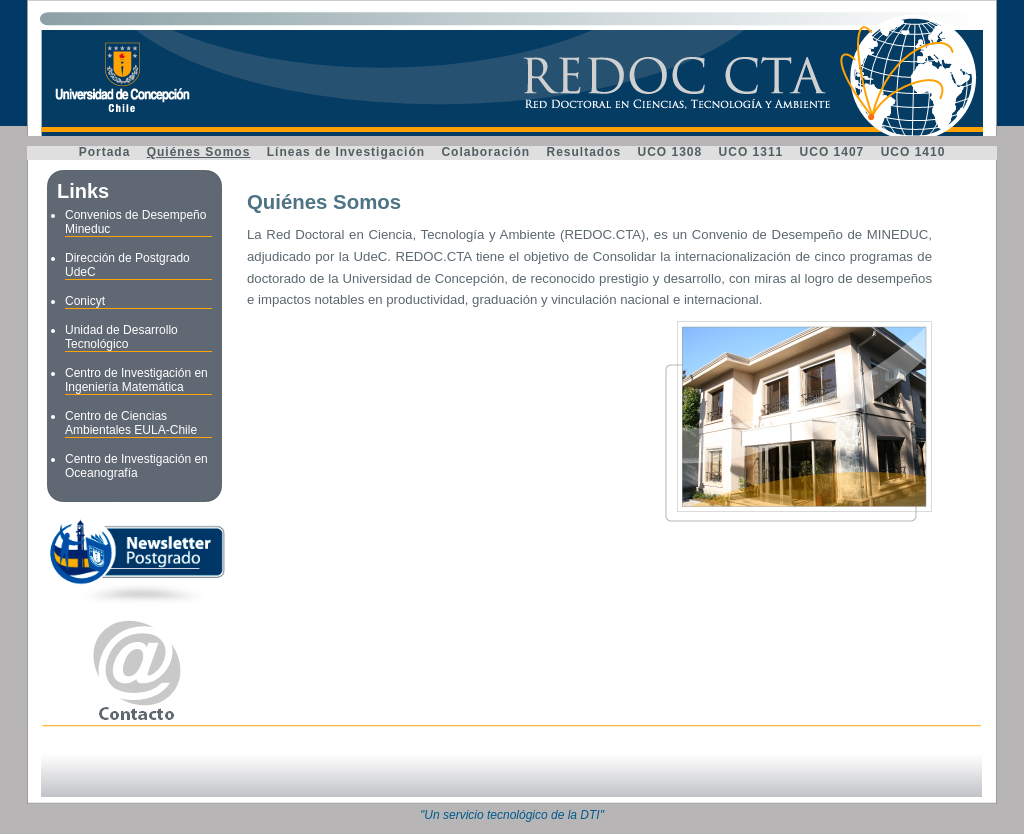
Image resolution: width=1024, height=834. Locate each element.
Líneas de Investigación (346, 152)
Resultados (583, 152)
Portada (105, 152)
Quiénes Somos (199, 152)
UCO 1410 (913, 152)
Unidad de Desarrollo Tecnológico (121, 337)
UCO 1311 (751, 152)
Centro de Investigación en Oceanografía (136, 466)
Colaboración (485, 152)
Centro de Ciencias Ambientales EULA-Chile (131, 423)
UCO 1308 (670, 152)
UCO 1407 (832, 152)
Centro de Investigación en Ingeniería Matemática (136, 380)
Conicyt (85, 301)
